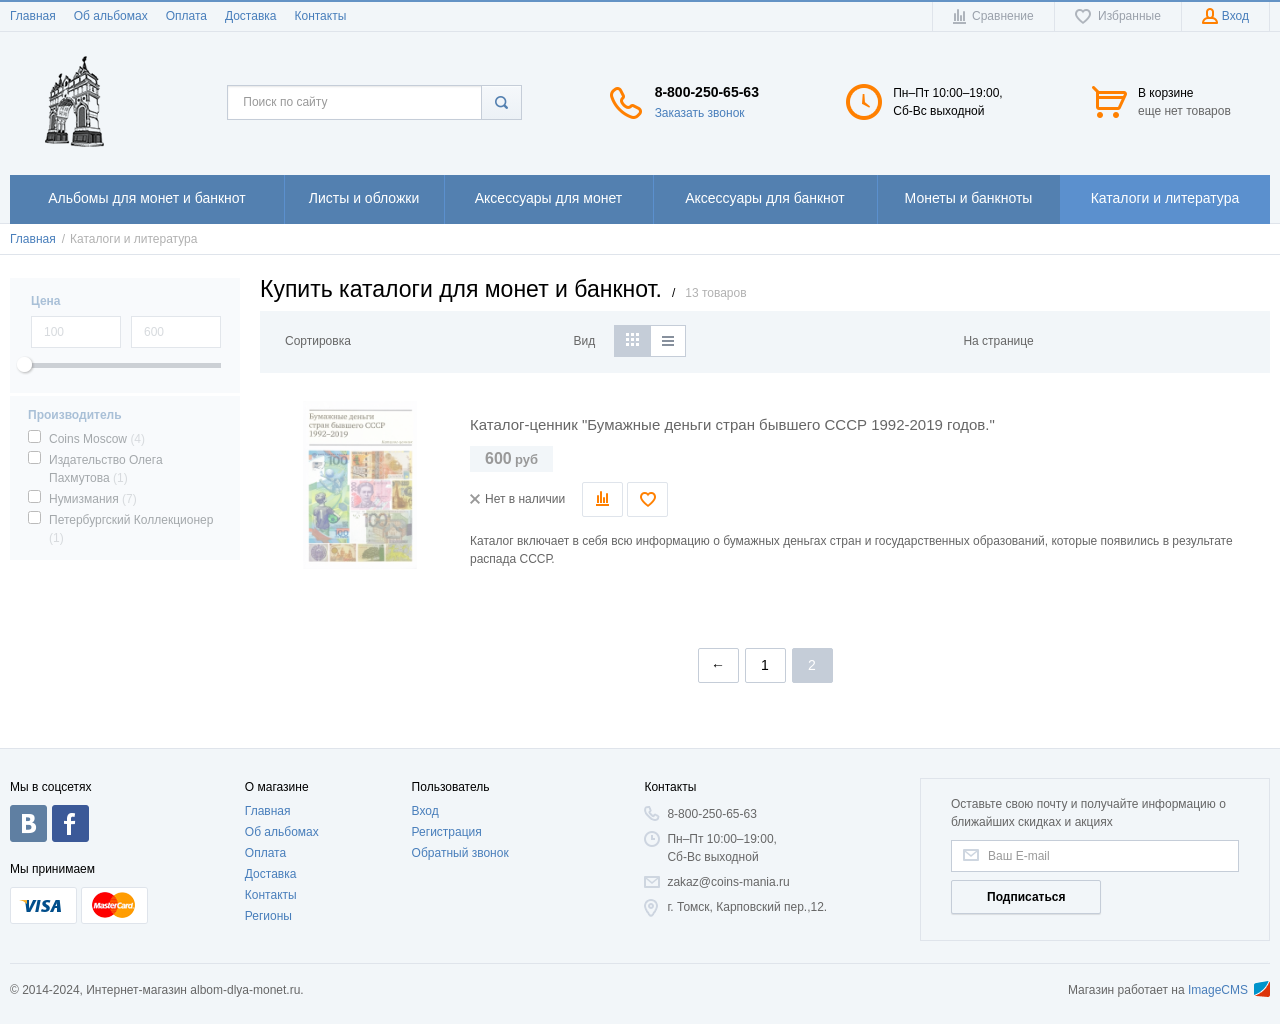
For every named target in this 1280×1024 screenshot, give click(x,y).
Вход (425, 811)
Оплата (186, 16)
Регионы (268, 916)
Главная (33, 16)
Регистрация (447, 832)
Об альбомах (111, 16)
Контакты (320, 16)
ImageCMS (1229, 990)
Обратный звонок (460, 853)
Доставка (251, 16)
